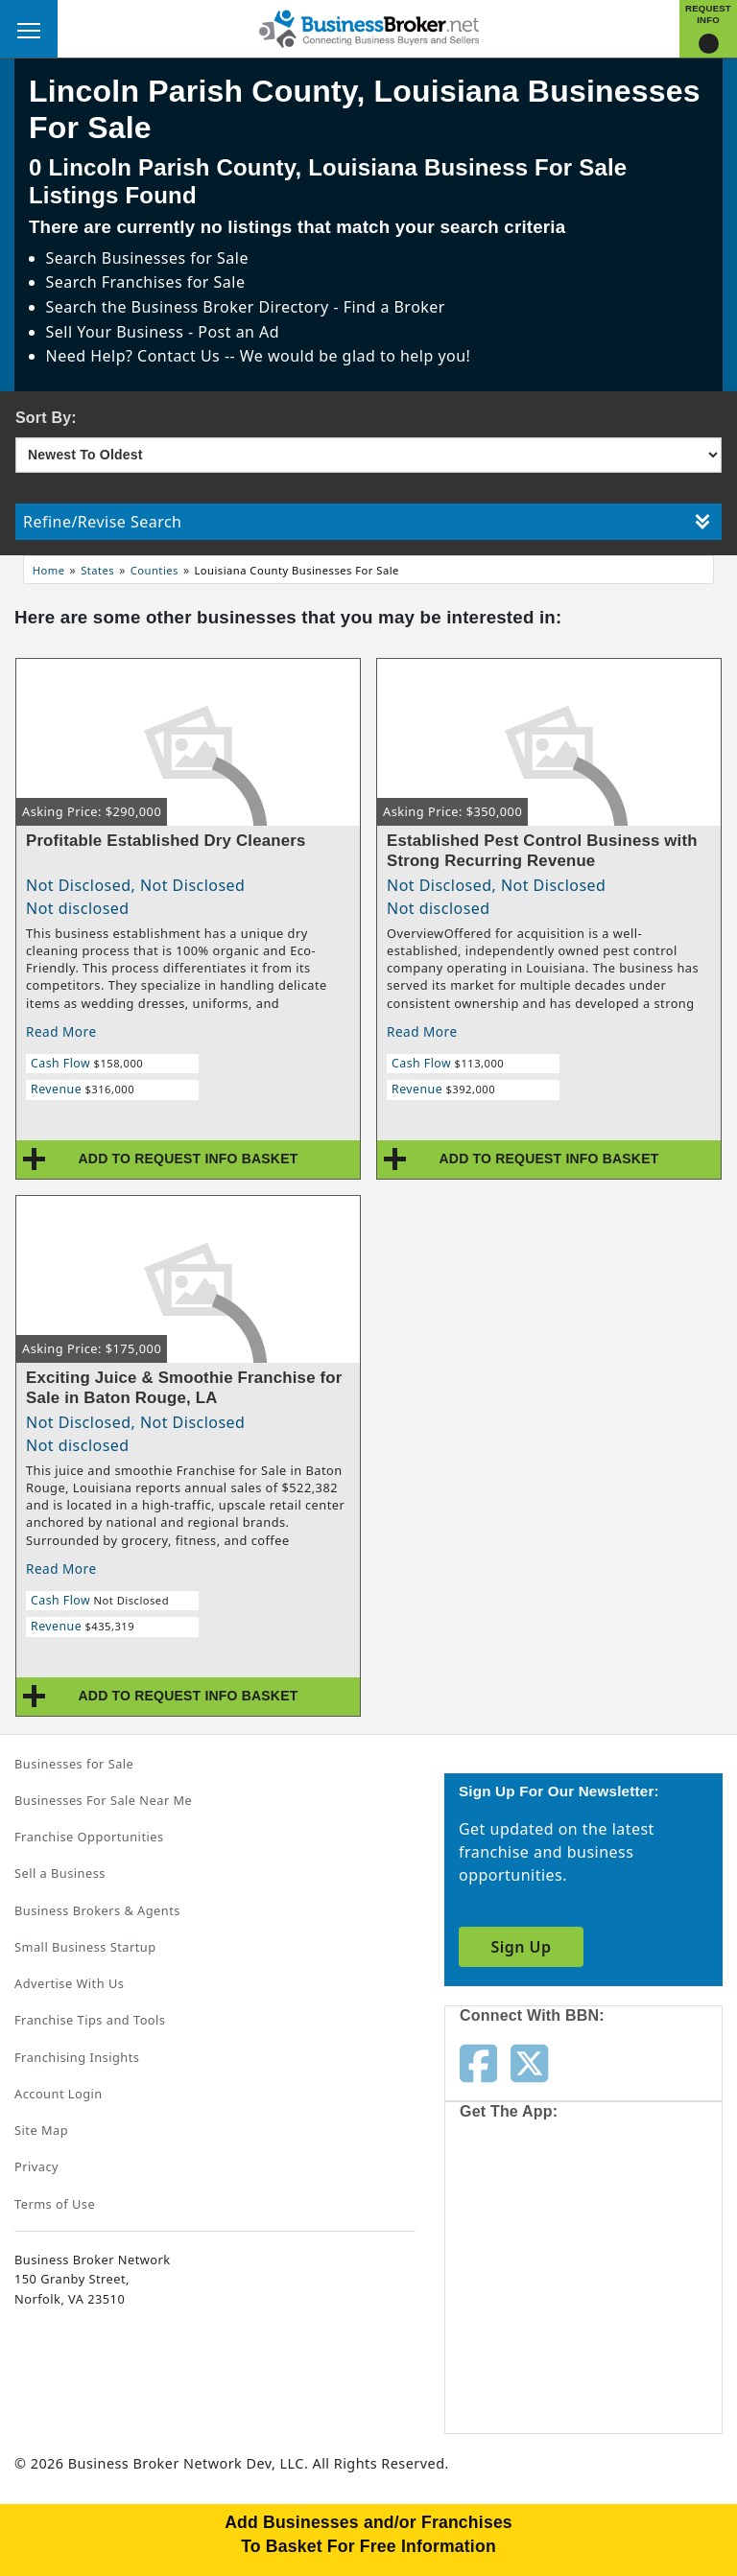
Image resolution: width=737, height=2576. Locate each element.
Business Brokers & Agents (97, 1910)
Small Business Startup (85, 1946)
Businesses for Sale (175, 258)
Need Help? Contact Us (135, 355)
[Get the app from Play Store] (529, 2352)
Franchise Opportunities (89, 1836)
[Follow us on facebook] (478, 2062)
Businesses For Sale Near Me (103, 1800)
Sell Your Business (117, 331)
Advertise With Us (69, 1983)
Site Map (41, 2130)
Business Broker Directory (230, 306)
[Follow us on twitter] (529, 2062)
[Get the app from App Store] (529, 2204)
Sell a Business (60, 1873)
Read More (61, 1031)
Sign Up (520, 1946)
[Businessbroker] (368, 26)
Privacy (36, 2166)
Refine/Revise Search (366, 521)
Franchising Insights (76, 2057)
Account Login (58, 2093)
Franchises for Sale (174, 282)
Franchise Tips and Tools (89, 2019)
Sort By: (46, 418)
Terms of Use (54, 2204)
